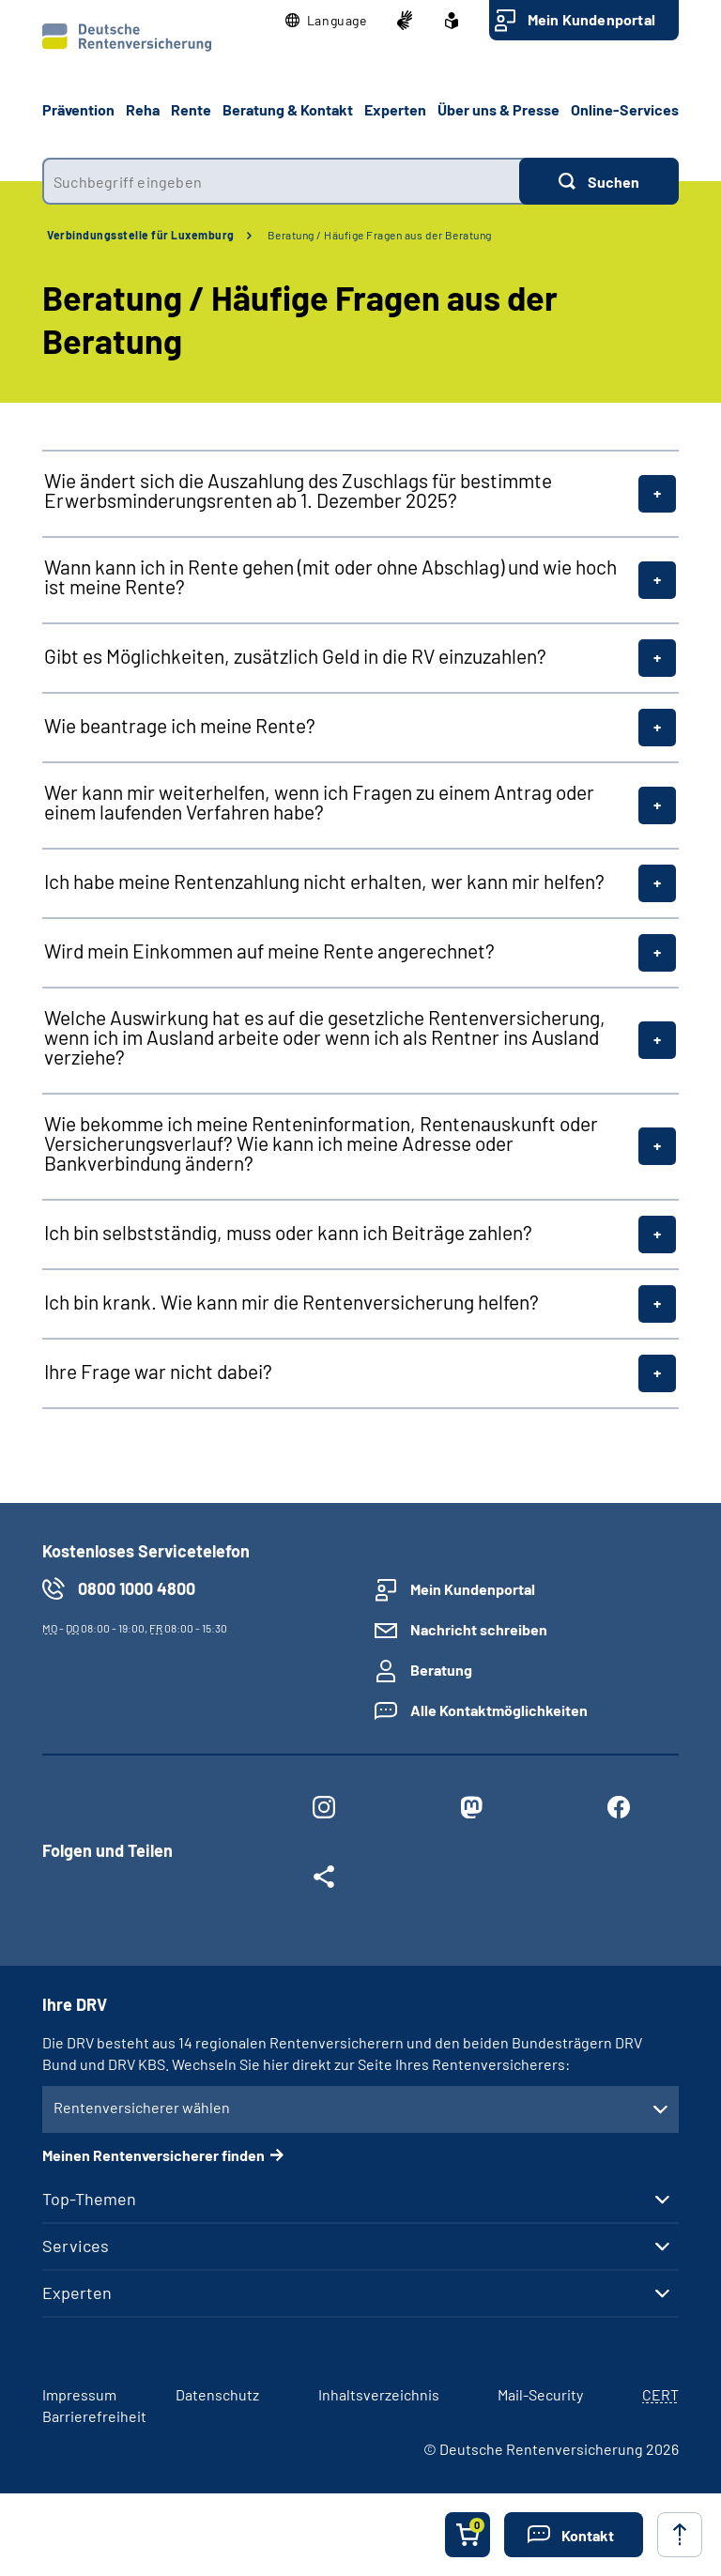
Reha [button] (143, 109)
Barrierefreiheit (94, 2416)
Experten (77, 2292)
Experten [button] (395, 109)
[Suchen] (599, 181)
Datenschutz (217, 2394)
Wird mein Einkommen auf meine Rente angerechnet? (269, 950)
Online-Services (625, 109)
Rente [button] (191, 109)
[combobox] (280, 181)
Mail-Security (540, 2394)
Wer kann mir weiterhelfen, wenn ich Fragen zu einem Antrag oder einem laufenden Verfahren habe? (319, 801)
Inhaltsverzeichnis (378, 2394)
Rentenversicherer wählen (142, 2107)
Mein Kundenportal (591, 19)
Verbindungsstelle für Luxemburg (141, 234)
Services (75, 2245)
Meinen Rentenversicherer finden (153, 2155)
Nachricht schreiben (478, 1629)
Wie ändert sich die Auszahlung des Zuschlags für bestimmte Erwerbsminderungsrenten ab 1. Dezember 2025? (298, 490)
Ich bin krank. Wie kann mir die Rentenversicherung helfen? (291, 1301)
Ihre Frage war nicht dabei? (158, 1371)
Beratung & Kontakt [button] (287, 109)
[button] (326, 20)
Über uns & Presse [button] (498, 109)
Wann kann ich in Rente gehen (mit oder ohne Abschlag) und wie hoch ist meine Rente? (330, 576)
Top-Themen (89, 2198)
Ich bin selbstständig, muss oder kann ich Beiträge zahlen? (288, 1232)
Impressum (79, 2394)
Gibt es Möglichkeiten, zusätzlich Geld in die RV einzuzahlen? (295, 656)
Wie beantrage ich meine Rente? (179, 725)
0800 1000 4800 (136, 1588)
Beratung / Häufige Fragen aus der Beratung (380, 234)
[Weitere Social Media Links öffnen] (323, 1880)
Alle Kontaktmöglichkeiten (499, 1710)
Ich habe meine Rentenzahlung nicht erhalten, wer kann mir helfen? (324, 881)
